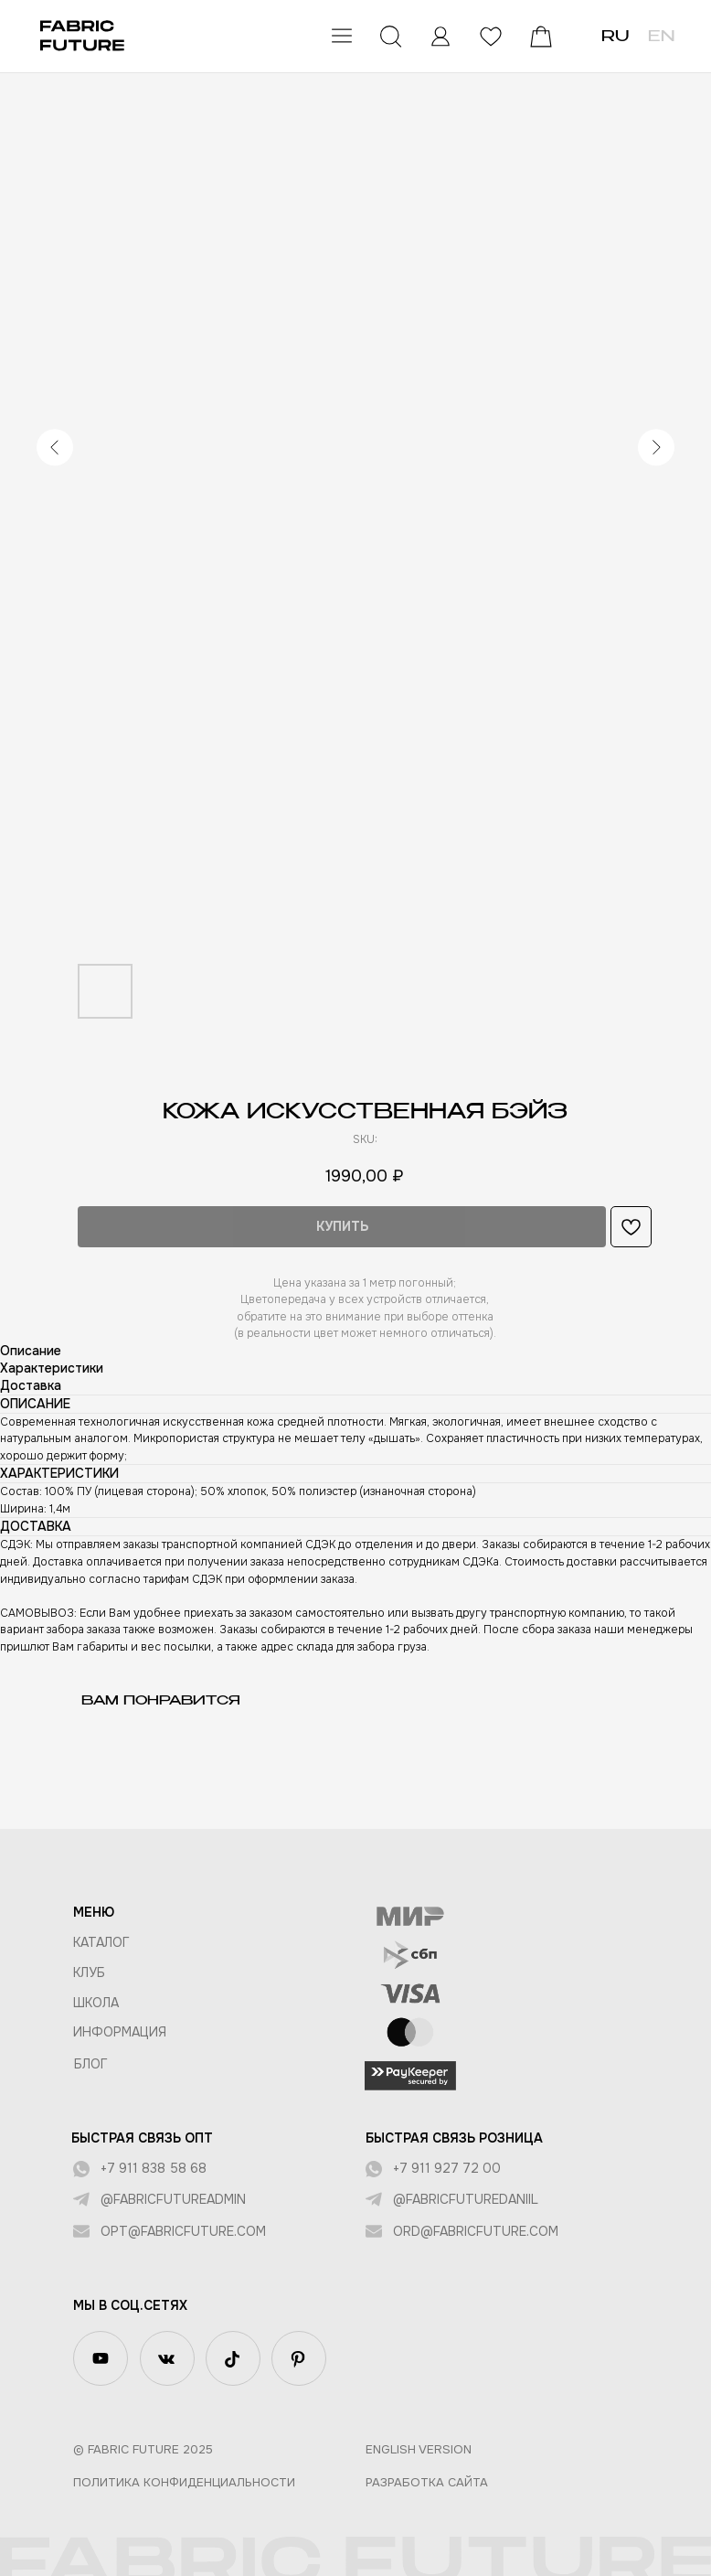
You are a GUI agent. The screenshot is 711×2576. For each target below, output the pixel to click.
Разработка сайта (422, 2482)
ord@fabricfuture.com (471, 2231)
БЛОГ (86, 2064)
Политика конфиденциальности (180, 2482)
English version (414, 2449)
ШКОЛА (91, 2002)
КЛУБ (85, 1972)
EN (652, 37)
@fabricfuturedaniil (461, 2199)
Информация (115, 2032)
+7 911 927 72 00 (442, 2168)
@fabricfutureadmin (168, 2199)
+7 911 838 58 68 (149, 2168)
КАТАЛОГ (97, 1942)
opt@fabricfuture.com (178, 2231)
